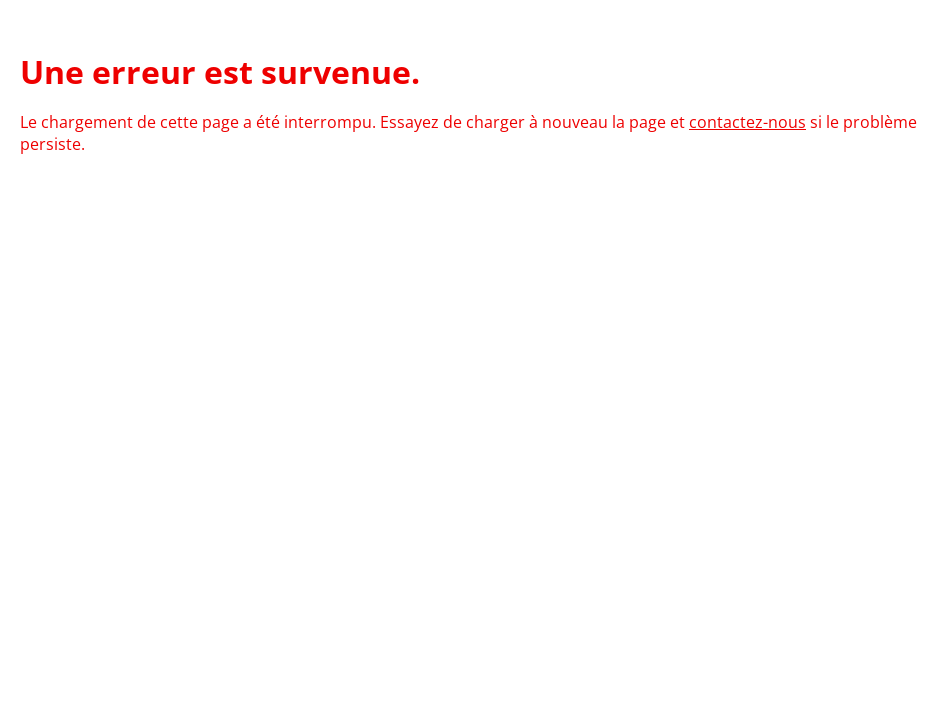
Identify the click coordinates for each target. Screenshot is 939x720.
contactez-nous (747, 122)
